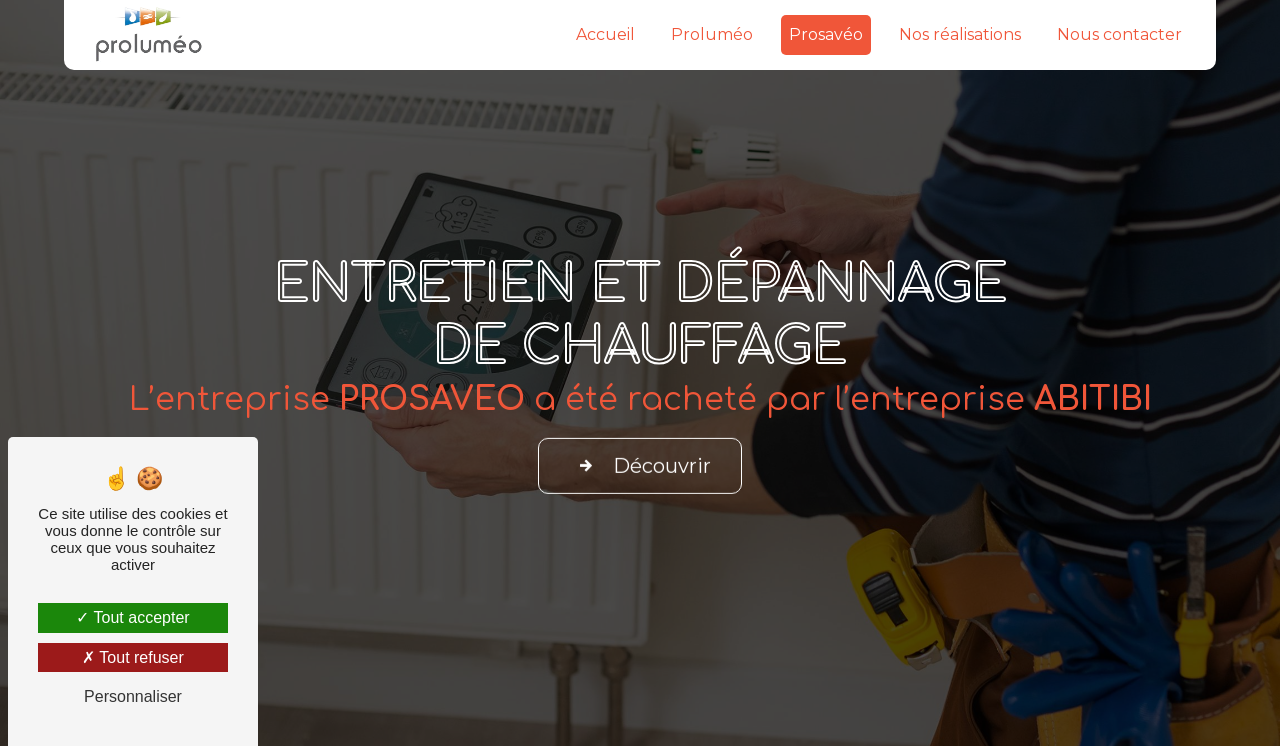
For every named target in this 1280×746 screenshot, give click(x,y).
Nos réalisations (960, 34)
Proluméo (712, 34)
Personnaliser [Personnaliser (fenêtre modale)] (133, 696)
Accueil (605, 34)
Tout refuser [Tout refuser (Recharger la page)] (133, 657)
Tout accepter (132, 617)
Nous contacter (1119, 34)
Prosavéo (826, 34)
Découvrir (640, 461)
